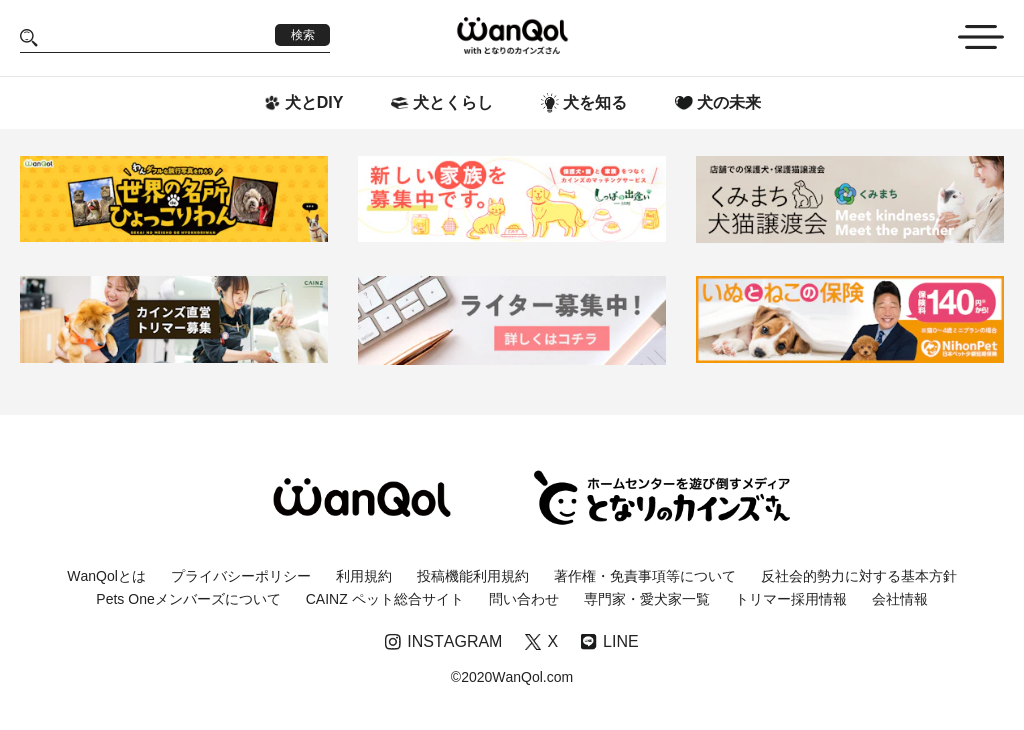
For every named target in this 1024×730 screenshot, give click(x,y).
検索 (303, 35)
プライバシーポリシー (241, 576)
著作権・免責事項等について (645, 576)
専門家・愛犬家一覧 (647, 599)
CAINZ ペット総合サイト (385, 599)
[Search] (156, 37)
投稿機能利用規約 (473, 576)
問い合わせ (524, 599)
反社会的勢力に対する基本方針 (859, 576)
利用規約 (364, 576)
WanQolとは (106, 576)
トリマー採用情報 (791, 599)
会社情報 (900, 599)
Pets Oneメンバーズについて (188, 599)
